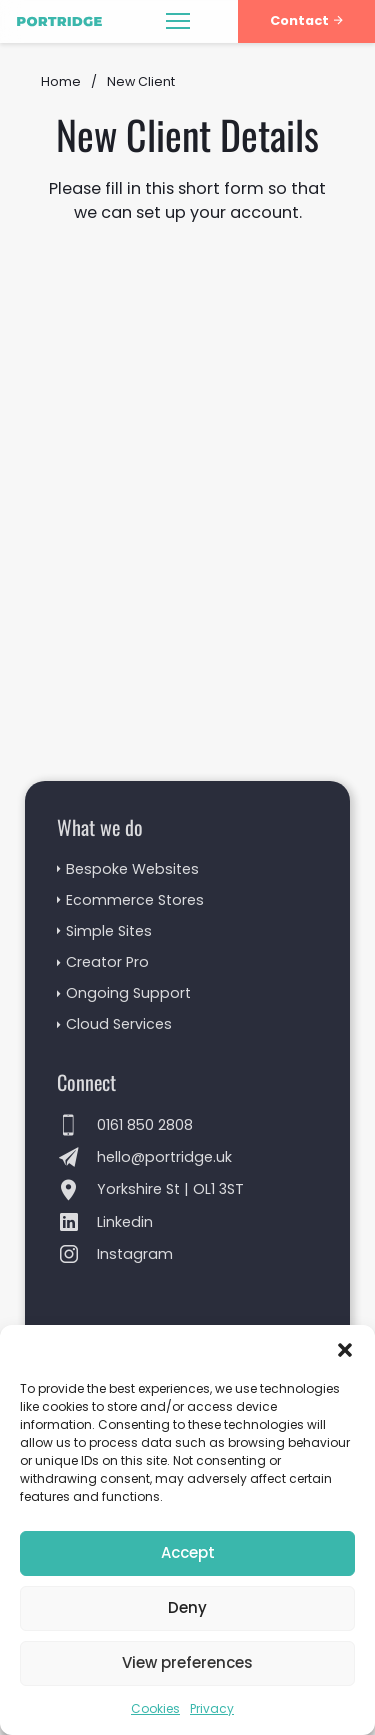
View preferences (187, 1662)
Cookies (155, 1708)
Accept (188, 1552)
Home (61, 81)
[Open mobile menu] (178, 21)
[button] (345, 1350)
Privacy (212, 1708)
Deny (187, 1607)
